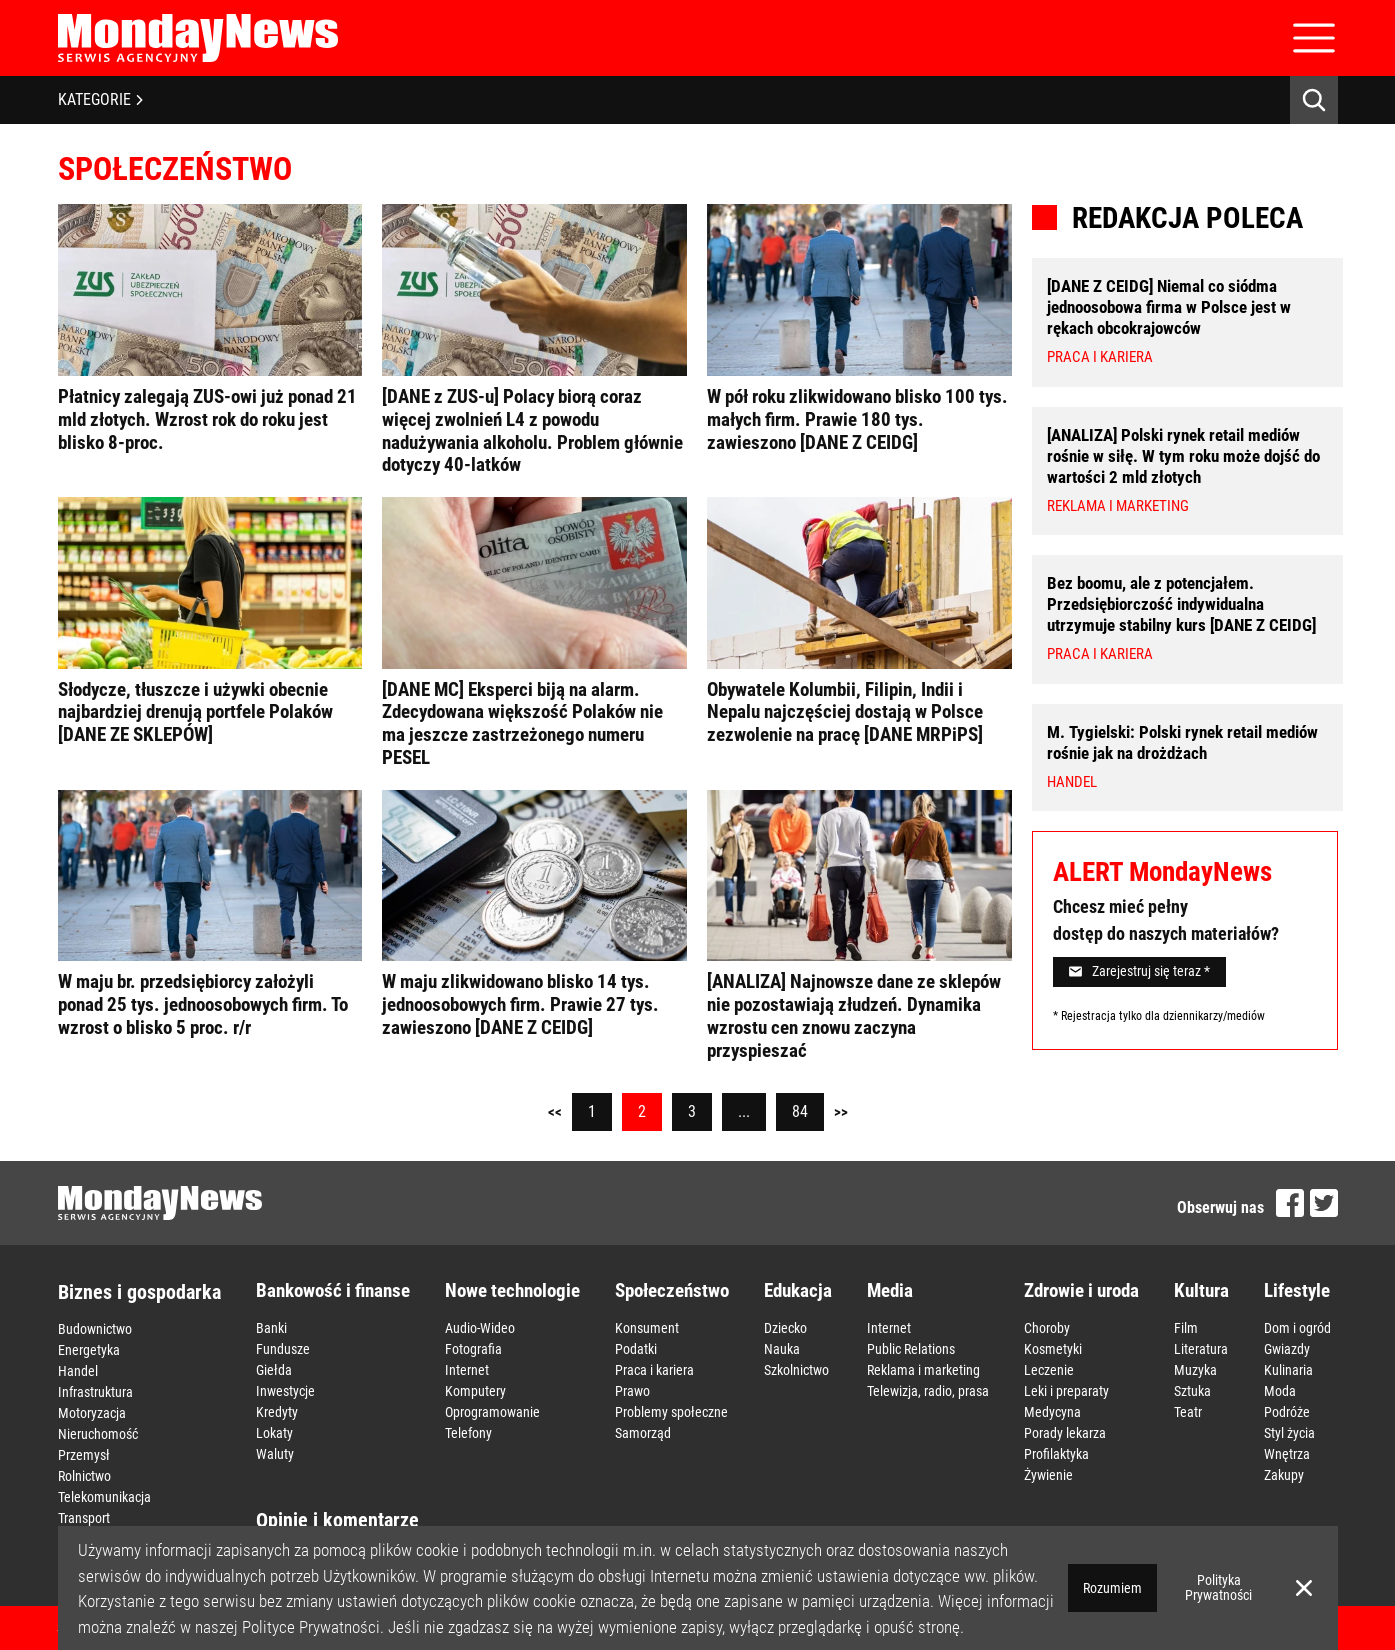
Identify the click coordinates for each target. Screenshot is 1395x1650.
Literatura (1201, 1349)
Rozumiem (1112, 1588)
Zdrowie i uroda (1081, 1290)
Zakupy (1284, 1475)
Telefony (468, 1433)
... (744, 1111)
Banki (271, 1328)
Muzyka (1195, 1370)
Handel (78, 1371)
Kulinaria (1288, 1370)
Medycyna (1052, 1412)
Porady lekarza (1065, 1433)
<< (555, 1112)
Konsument (647, 1328)
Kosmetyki (1053, 1349)
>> (841, 1112)
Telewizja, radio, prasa (928, 1391)
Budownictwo (95, 1329)
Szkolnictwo (796, 1370)
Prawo (632, 1391)
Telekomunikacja (104, 1497)
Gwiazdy (1287, 1349)
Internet (467, 1370)
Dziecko (785, 1328)
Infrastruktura (95, 1392)
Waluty (275, 1454)
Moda (1280, 1391)
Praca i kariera (654, 1370)
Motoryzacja (92, 1413)
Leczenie (1049, 1370)
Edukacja (798, 1290)
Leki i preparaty (1066, 1391)
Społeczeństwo (672, 1290)
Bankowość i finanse (333, 1290)
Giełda (274, 1370)
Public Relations (911, 1349)
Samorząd (643, 1433)
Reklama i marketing (923, 1370)
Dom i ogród (1297, 1328)
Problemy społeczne (671, 1412)
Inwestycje (285, 1391)
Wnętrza (1287, 1454)
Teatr (1188, 1412)
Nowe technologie (512, 1290)
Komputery (475, 1391)
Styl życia (1289, 1433)
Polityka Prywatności (1218, 1587)
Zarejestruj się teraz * (1139, 971)
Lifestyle (1297, 1290)
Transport (84, 1518)
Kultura (1201, 1290)
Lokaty (274, 1433)
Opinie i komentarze (337, 1520)
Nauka (782, 1349)
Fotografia (473, 1349)
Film (1186, 1328)
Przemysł (84, 1455)
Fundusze (283, 1349)
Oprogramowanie (492, 1412)
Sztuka (1192, 1391)
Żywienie (1048, 1475)
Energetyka (89, 1350)
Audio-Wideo (480, 1328)
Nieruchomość (98, 1434)
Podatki (636, 1349)
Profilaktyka (1056, 1454)
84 (800, 1111)
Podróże (1287, 1412)
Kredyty (277, 1412)
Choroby (1047, 1328)
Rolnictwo (84, 1476)
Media (890, 1290)
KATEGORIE (100, 99)
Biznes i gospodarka (139, 1292)
